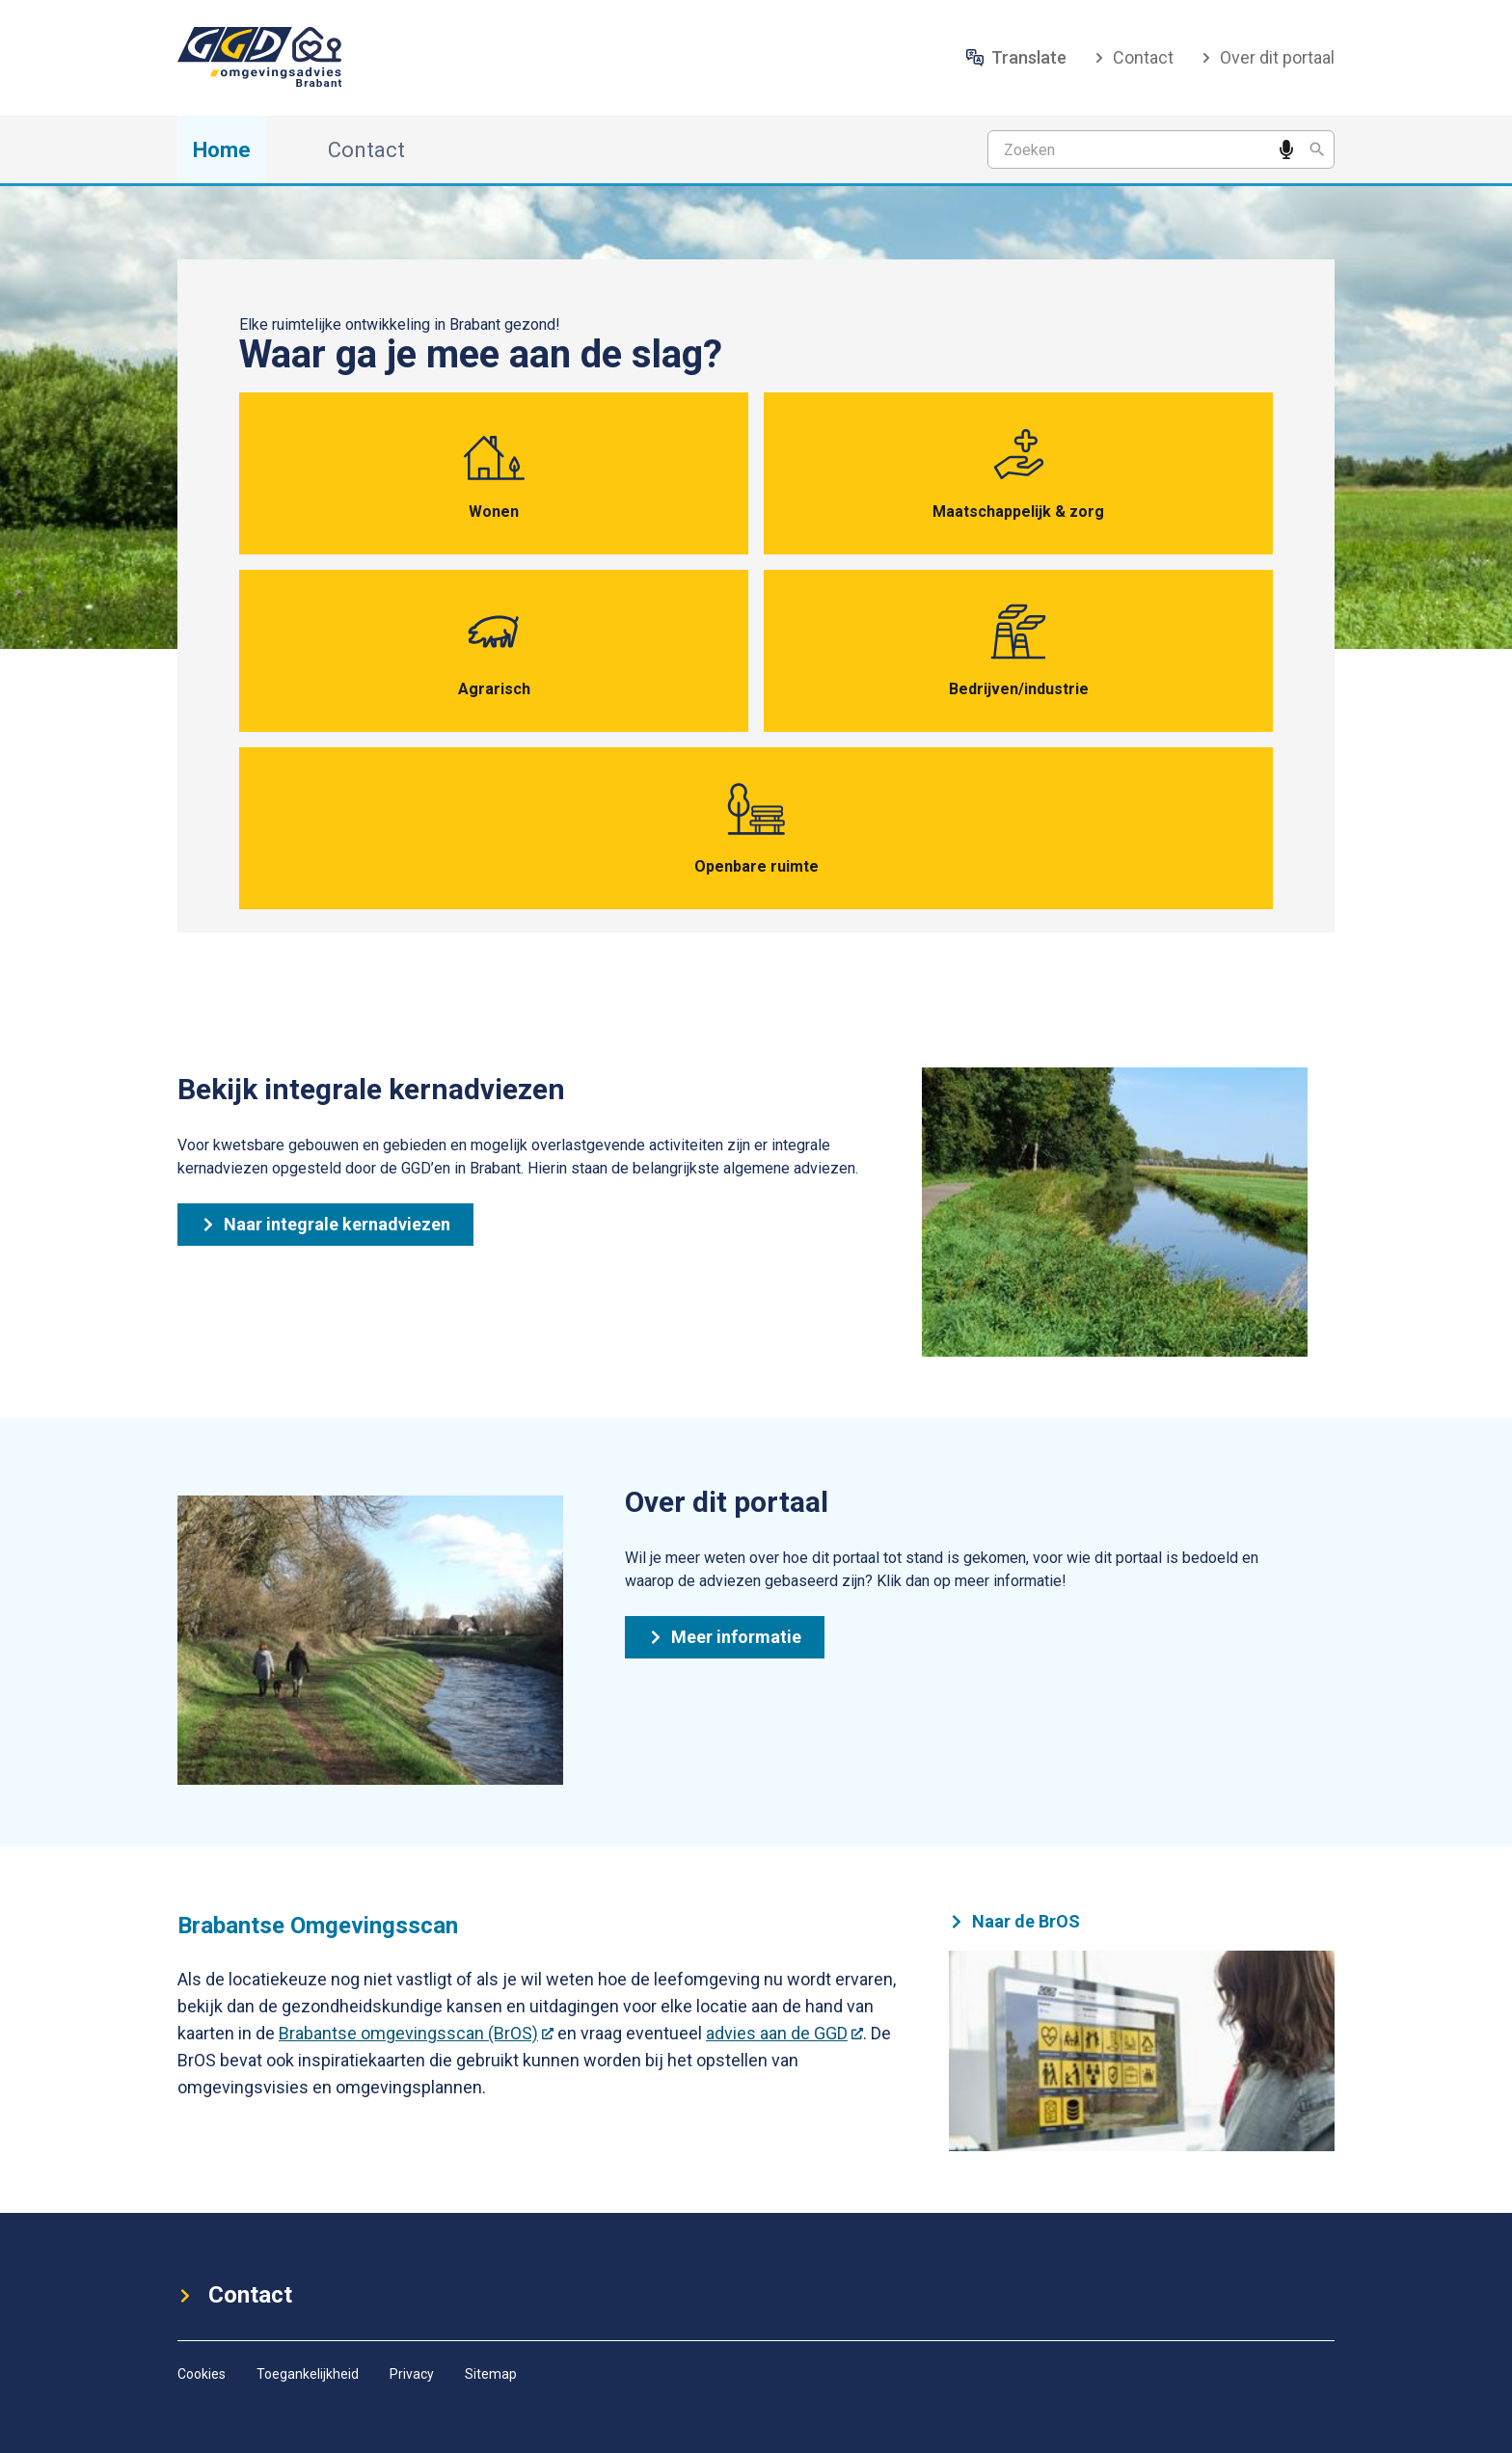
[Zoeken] (1317, 149)
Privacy (412, 2374)
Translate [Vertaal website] (1016, 57)
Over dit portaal (1268, 57)
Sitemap (491, 2374)
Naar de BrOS (1014, 1921)
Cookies (201, 2374)
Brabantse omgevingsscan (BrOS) (416, 2033)
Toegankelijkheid (307, 2374)
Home (222, 150)
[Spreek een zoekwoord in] (1286, 149)
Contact (1134, 57)
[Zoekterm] (1161, 149)
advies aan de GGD (784, 2033)
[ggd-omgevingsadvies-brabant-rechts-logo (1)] (267, 58)
